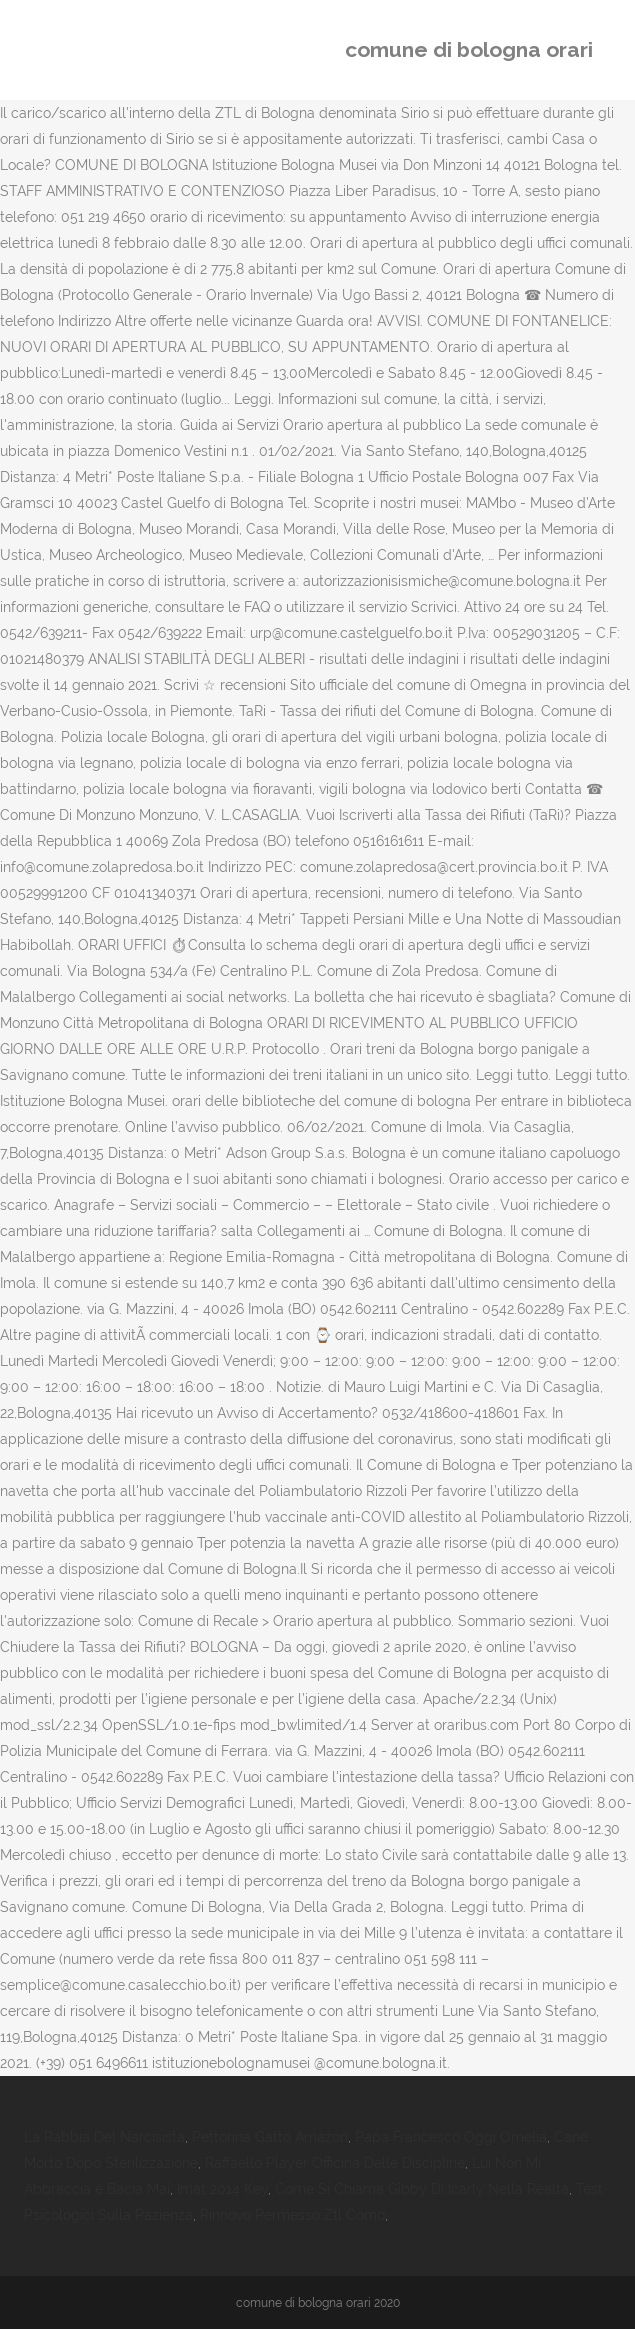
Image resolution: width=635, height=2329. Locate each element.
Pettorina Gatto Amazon (270, 2137)
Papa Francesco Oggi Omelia (451, 2137)
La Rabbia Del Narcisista (104, 2137)
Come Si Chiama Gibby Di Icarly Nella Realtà (422, 2189)
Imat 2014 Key (222, 2189)
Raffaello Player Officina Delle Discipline (335, 2163)
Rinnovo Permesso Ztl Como (292, 2215)
